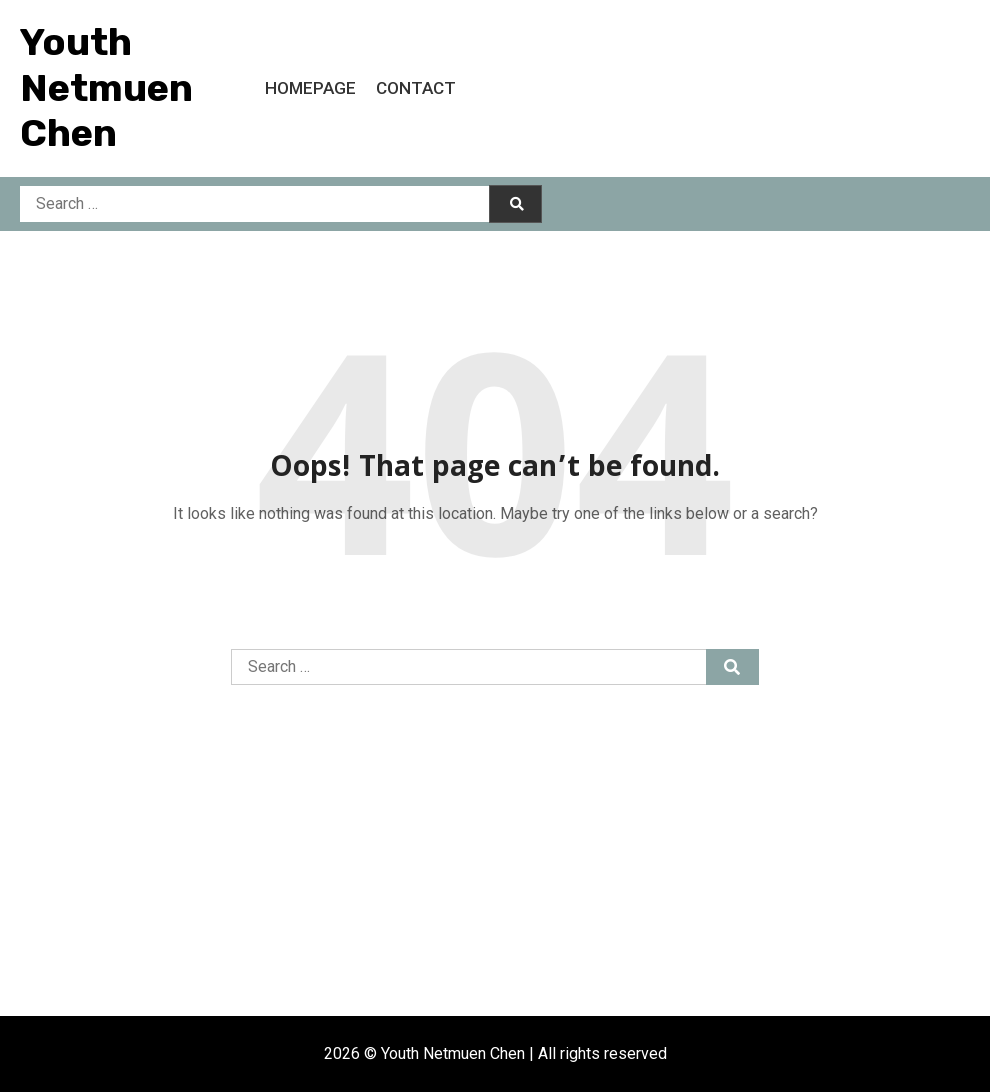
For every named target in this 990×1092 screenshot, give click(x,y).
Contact (416, 88)
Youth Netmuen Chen (106, 87)
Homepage (310, 88)
